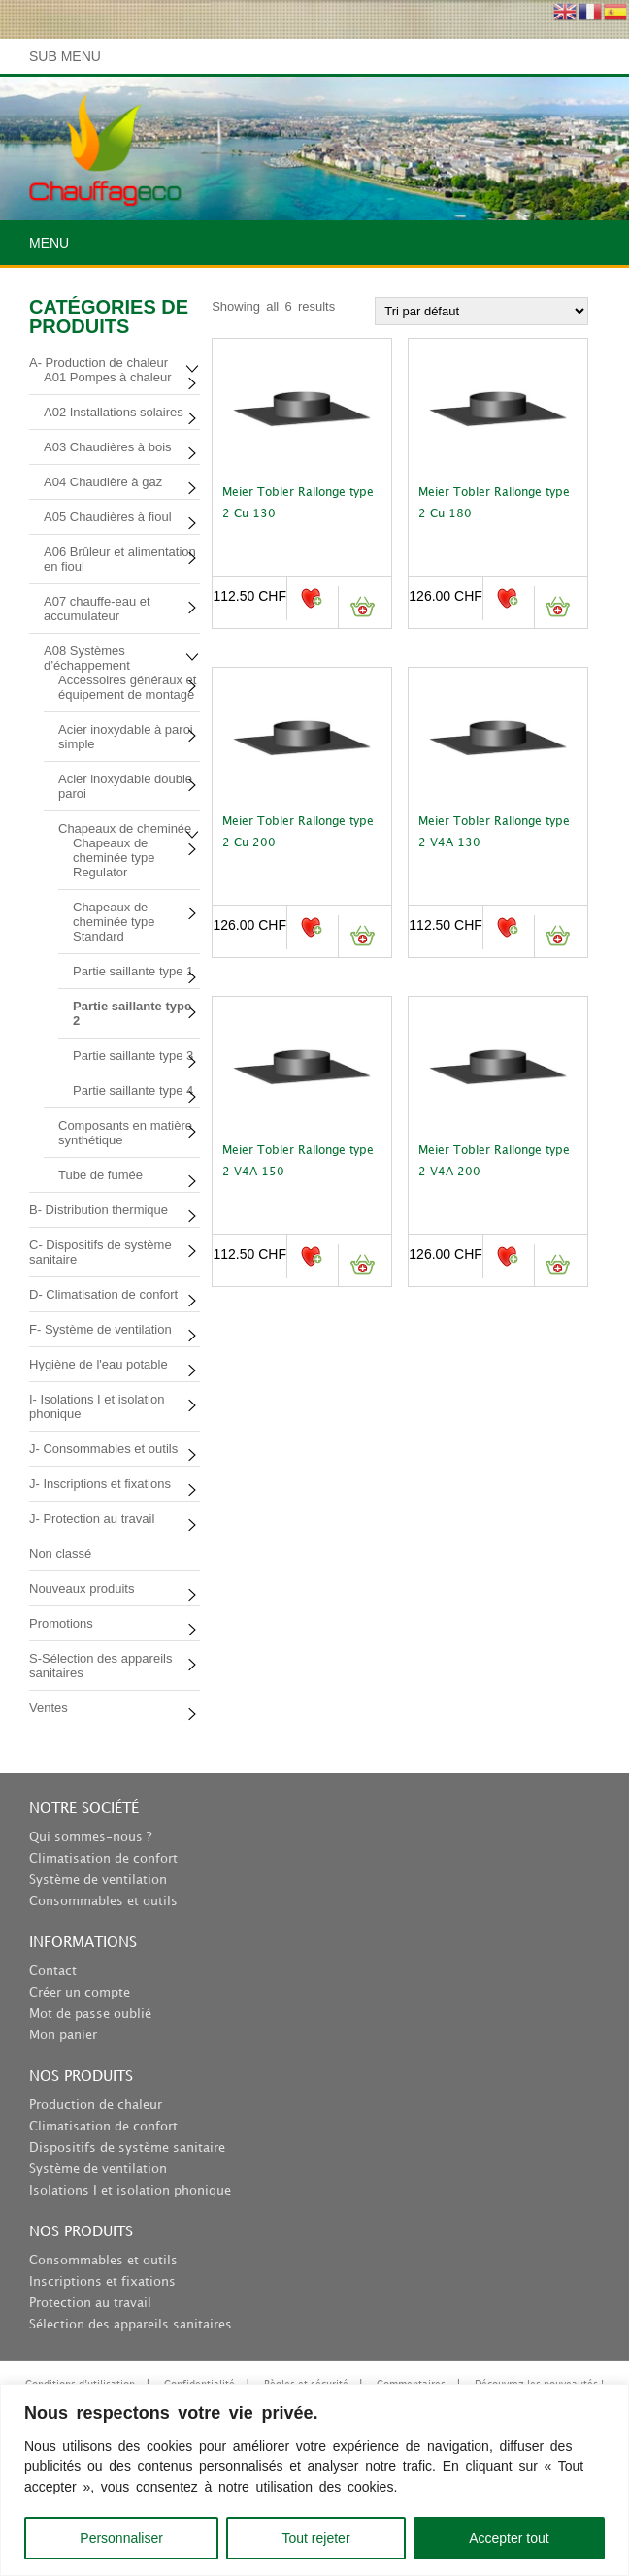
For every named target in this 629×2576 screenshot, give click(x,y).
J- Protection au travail (91, 1518)
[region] (314, 2480)
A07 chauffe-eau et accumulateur (97, 608)
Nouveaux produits (81, 1588)
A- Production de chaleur (98, 362)
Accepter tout (509, 2538)
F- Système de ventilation (100, 1329)
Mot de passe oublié (90, 2014)
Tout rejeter (316, 2538)
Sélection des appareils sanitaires (130, 2324)
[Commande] (481, 311)
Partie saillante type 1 (133, 971)
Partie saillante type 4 (133, 1090)
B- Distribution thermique (98, 1210)
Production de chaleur (95, 2105)
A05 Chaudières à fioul (108, 517)
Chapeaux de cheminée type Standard (114, 921)
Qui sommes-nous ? (90, 1837)
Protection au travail (90, 2303)
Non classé (60, 1553)
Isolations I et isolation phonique (130, 2190)
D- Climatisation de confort (103, 1294)
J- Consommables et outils (103, 1448)
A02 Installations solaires (113, 412)
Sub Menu (65, 56)
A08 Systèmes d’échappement (87, 658)
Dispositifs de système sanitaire (127, 2148)
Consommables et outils (103, 1901)
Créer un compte (79, 1992)
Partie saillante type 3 (133, 1055)
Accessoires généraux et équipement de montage (127, 687)
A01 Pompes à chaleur (108, 377)
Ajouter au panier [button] (361, 607)
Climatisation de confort (103, 1859)
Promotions (61, 1623)
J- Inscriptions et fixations (100, 1483)
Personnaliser (121, 2538)
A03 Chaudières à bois (108, 447)
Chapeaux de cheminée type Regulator (114, 857)
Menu (49, 242)
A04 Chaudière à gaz (103, 482)
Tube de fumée (100, 1175)
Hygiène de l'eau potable (98, 1364)
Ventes (48, 1708)
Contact (53, 1971)
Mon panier (63, 2035)
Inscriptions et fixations (102, 2282)
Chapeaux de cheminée (124, 828)
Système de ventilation (98, 1880)
